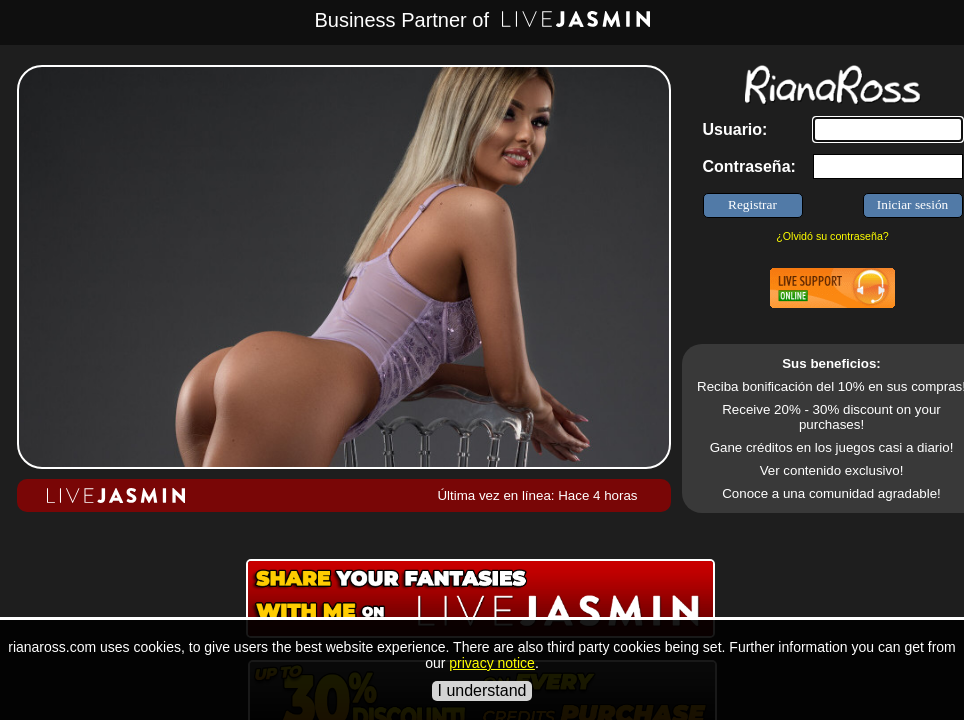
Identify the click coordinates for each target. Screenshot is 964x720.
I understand (482, 690)
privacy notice (492, 663)
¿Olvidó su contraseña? (832, 236)
